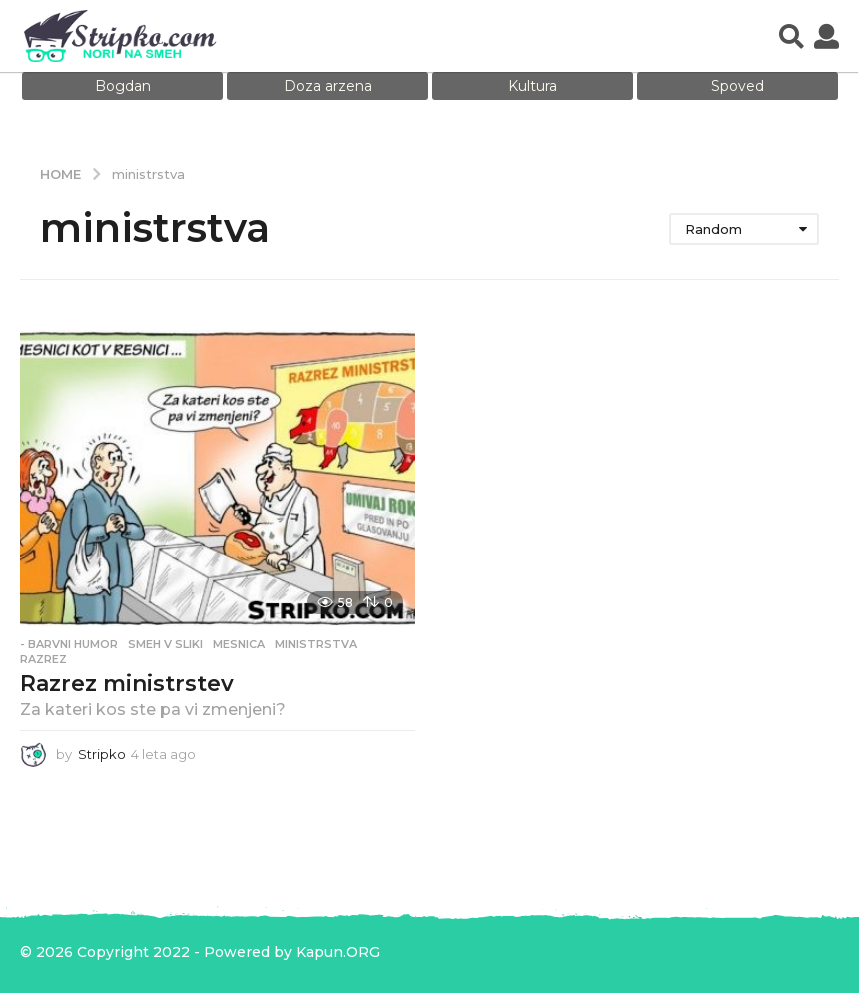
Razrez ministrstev (127, 683)
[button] (791, 36)
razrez (43, 659)
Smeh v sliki (165, 644)
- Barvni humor (69, 644)
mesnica (239, 644)
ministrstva (316, 644)
